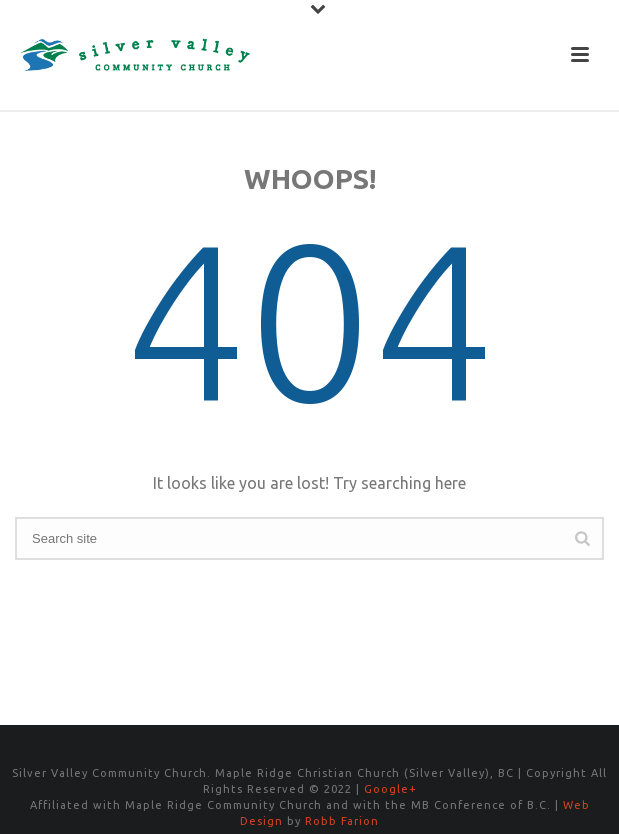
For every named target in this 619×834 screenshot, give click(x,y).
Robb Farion (342, 821)
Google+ (390, 789)
